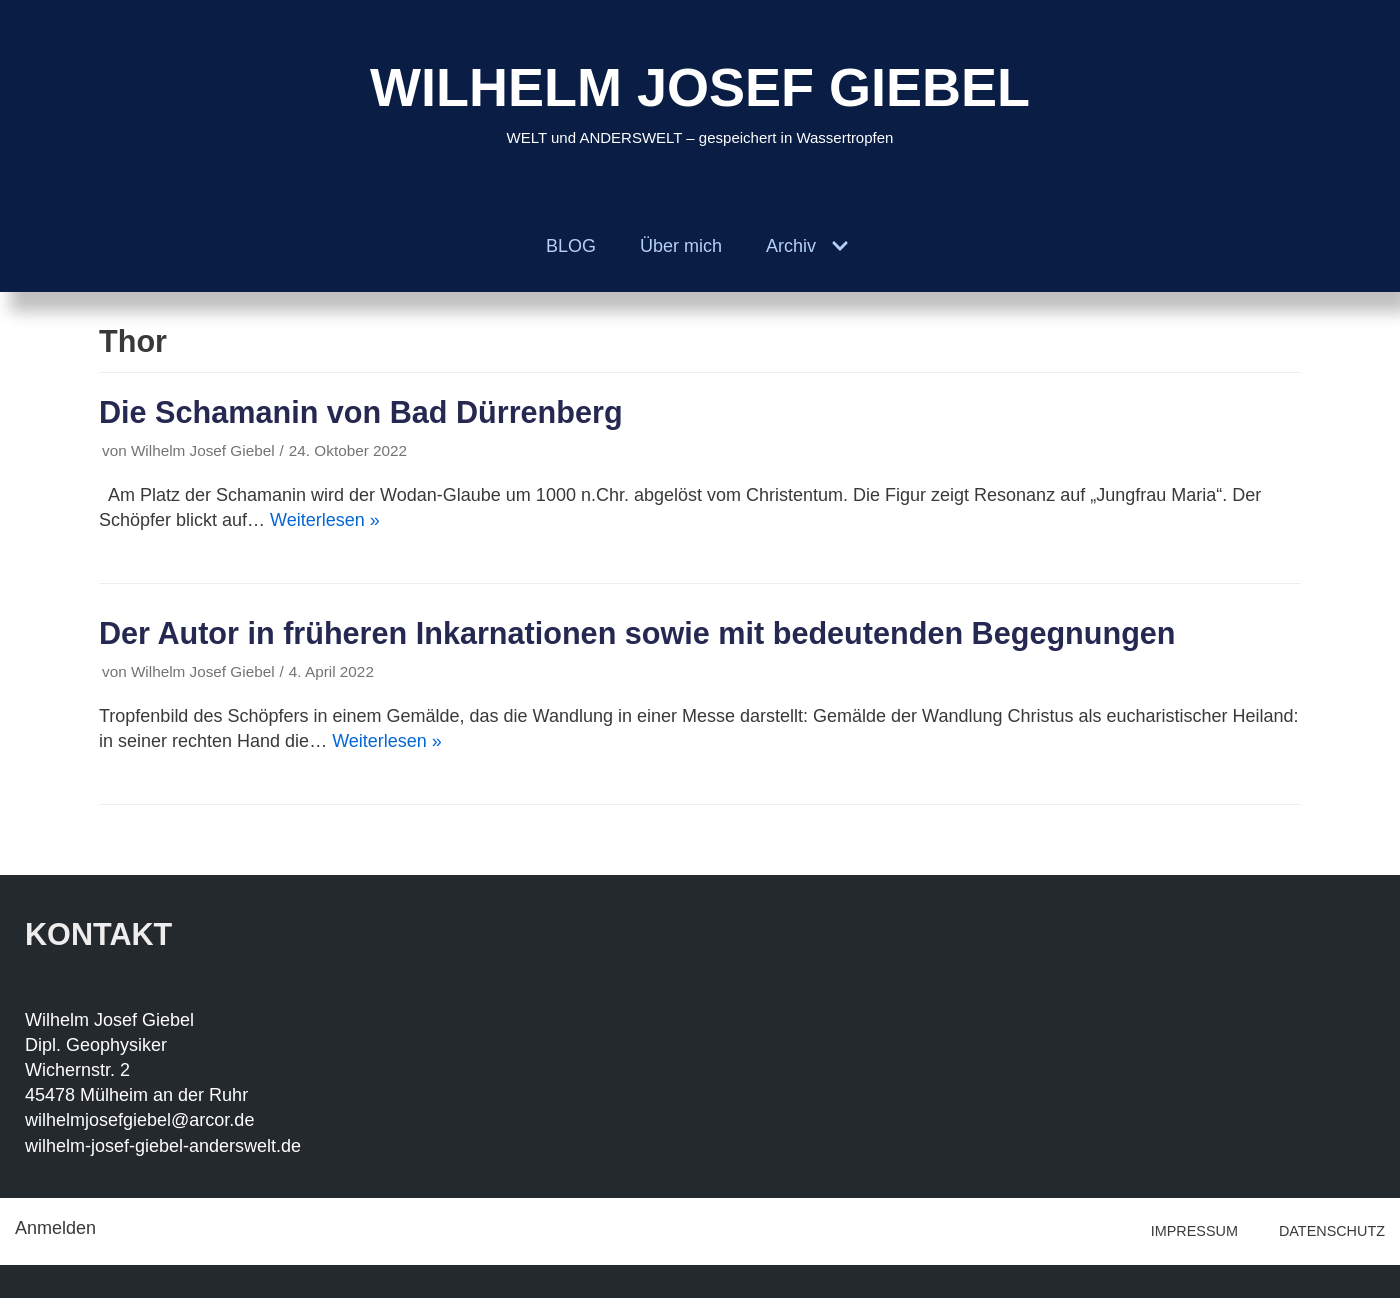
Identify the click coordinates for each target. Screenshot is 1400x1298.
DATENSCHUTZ (1332, 1231)
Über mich (681, 246)
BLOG (571, 246)
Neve (36, 1281)
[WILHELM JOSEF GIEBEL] (700, 100)
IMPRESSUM (1194, 1231)
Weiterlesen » (325, 520)
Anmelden (55, 1228)
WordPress (242, 1281)
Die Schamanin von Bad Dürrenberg (361, 412)
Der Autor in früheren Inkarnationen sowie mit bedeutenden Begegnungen (637, 633)
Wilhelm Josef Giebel (203, 450)
